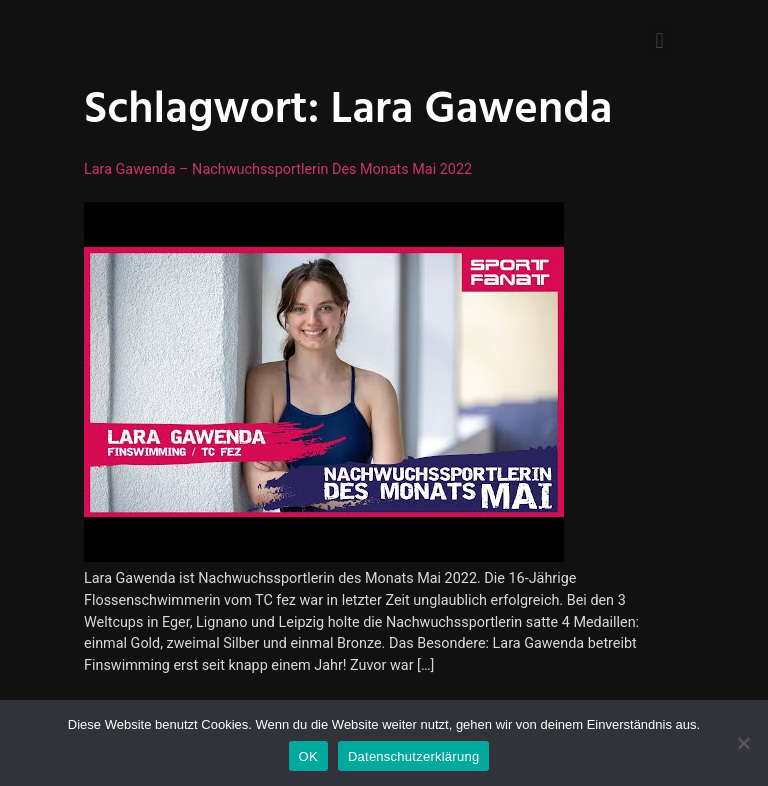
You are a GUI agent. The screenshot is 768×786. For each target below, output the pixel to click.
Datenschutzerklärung (413, 756)
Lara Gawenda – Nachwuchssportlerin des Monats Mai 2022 (278, 169)
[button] (659, 40)
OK (308, 756)
